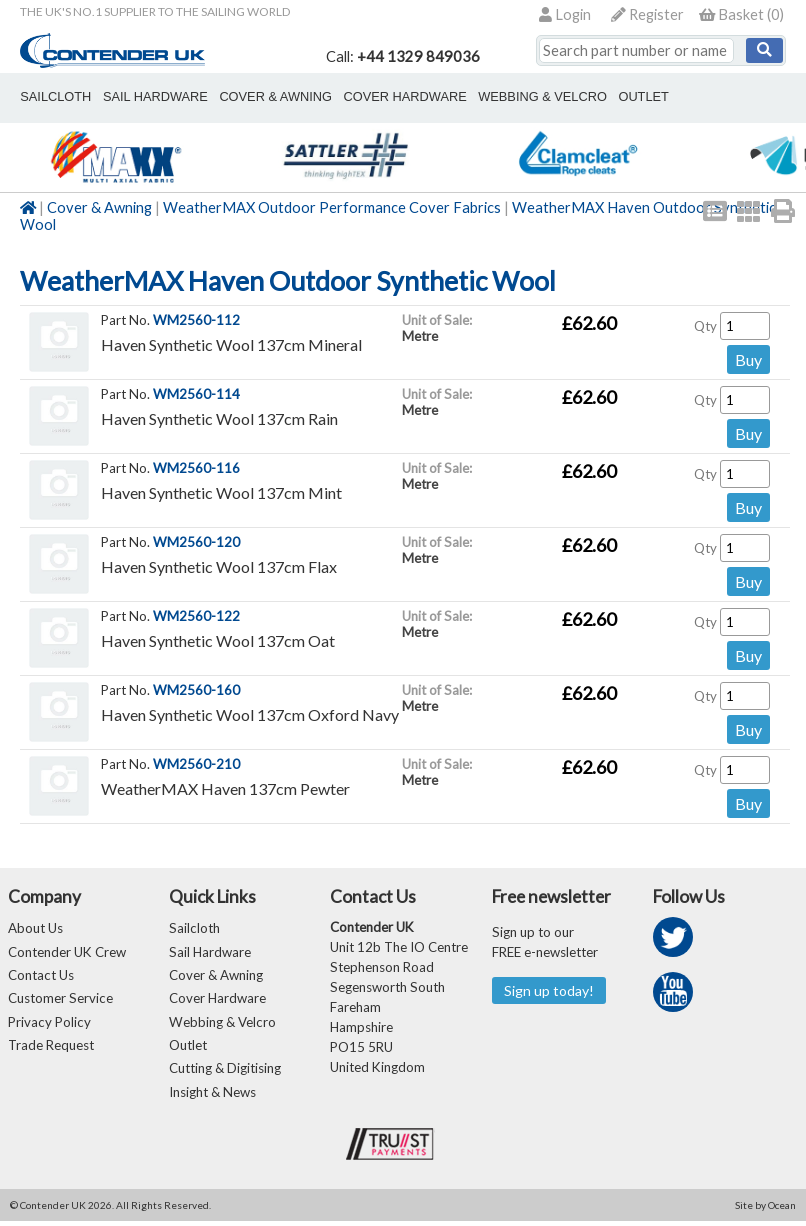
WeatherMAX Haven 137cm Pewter (225, 788)
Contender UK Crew (67, 953)
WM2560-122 (196, 616)
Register (647, 14)
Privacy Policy (49, 1025)
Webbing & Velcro (222, 1025)
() (741, 14)
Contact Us (41, 977)
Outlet (188, 1049)
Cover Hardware (217, 1001)
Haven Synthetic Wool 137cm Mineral (231, 344)
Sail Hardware (210, 953)
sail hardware (148, 96)
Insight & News (212, 1097)
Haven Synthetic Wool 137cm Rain (219, 418)
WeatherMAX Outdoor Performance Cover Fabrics (332, 207)
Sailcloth (194, 929)
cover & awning (263, 96)
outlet (614, 96)
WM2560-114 (196, 394)
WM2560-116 (196, 468)
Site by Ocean (765, 1210)
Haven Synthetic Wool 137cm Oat (218, 640)
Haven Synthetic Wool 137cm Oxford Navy (250, 714)
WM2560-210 (196, 764)
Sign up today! (549, 990)
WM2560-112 (196, 320)
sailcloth (53, 96)
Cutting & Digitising (717, 96)
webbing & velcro (518, 96)
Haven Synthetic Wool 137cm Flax (219, 566)
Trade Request (51, 1049)
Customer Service (60, 1001)
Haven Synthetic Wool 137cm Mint (221, 492)
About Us (35, 929)
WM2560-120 (196, 542)
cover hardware (387, 96)
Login (565, 14)
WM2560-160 (196, 690)
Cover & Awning (99, 207)
